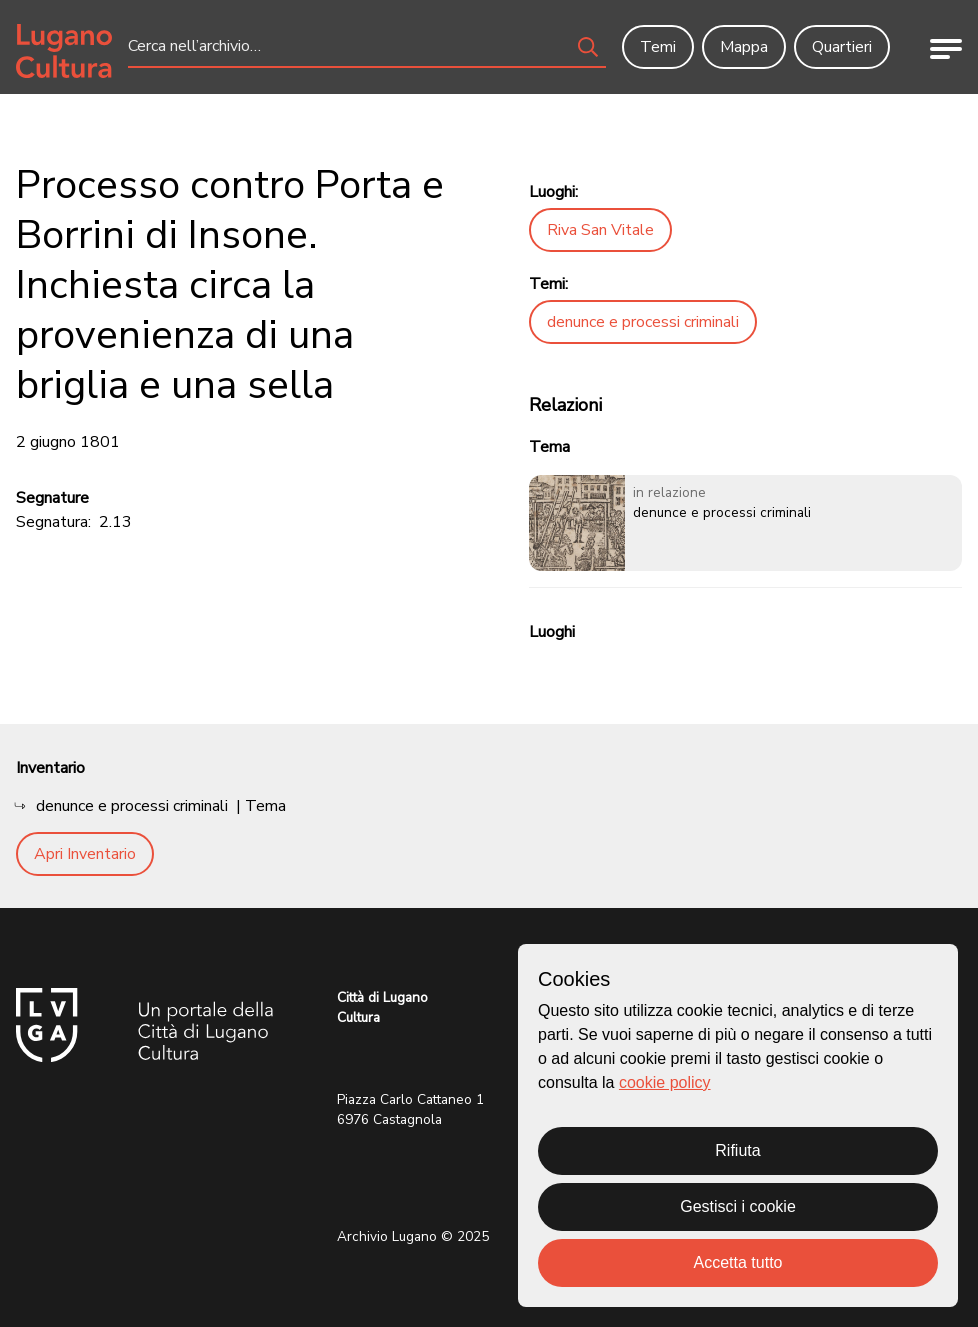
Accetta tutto (738, 1262)
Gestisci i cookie (738, 1206)
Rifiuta (737, 1150)
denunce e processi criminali (643, 322)
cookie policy (665, 1082)
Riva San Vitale (600, 230)
